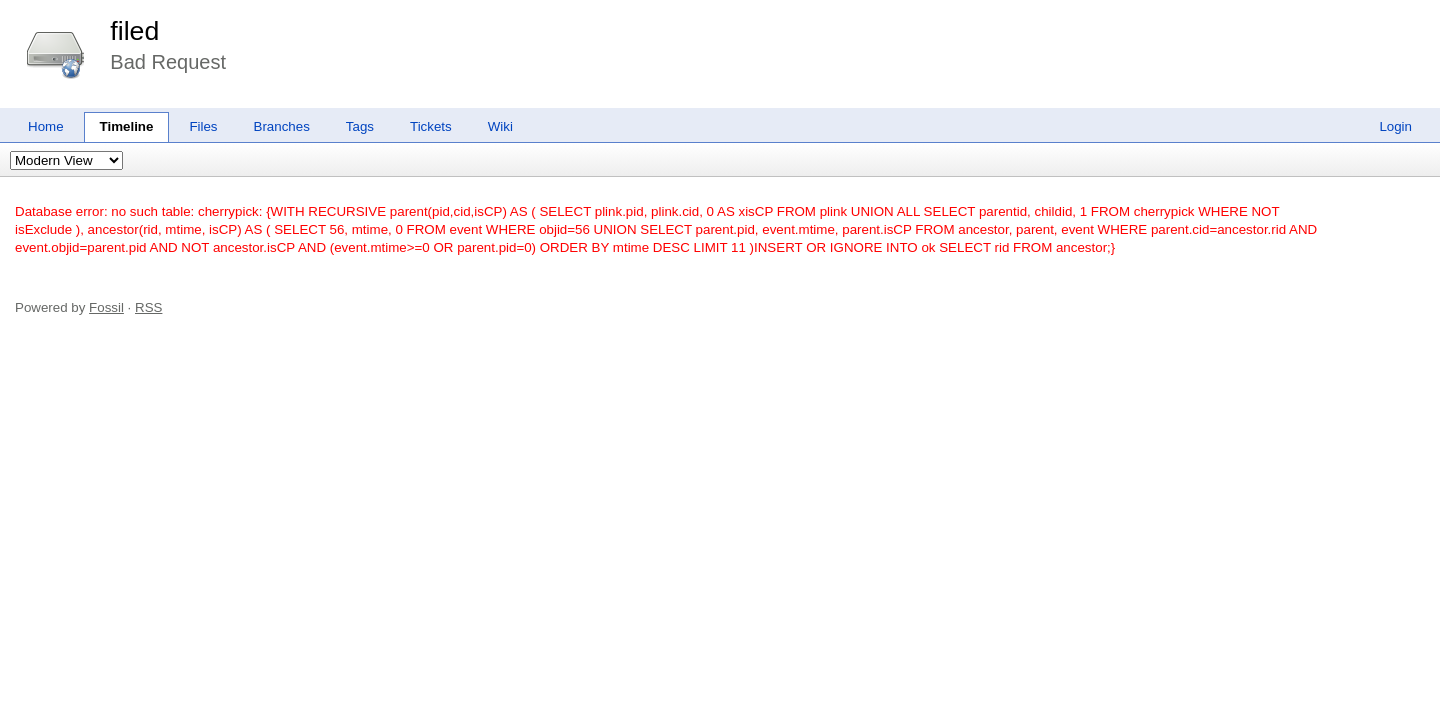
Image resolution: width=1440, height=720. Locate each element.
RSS (148, 307)
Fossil (106, 307)
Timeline (127, 126)
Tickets (431, 126)
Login (1395, 126)
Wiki (500, 126)
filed (134, 31)
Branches (282, 126)
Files (203, 126)
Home (46, 126)
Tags (360, 126)
